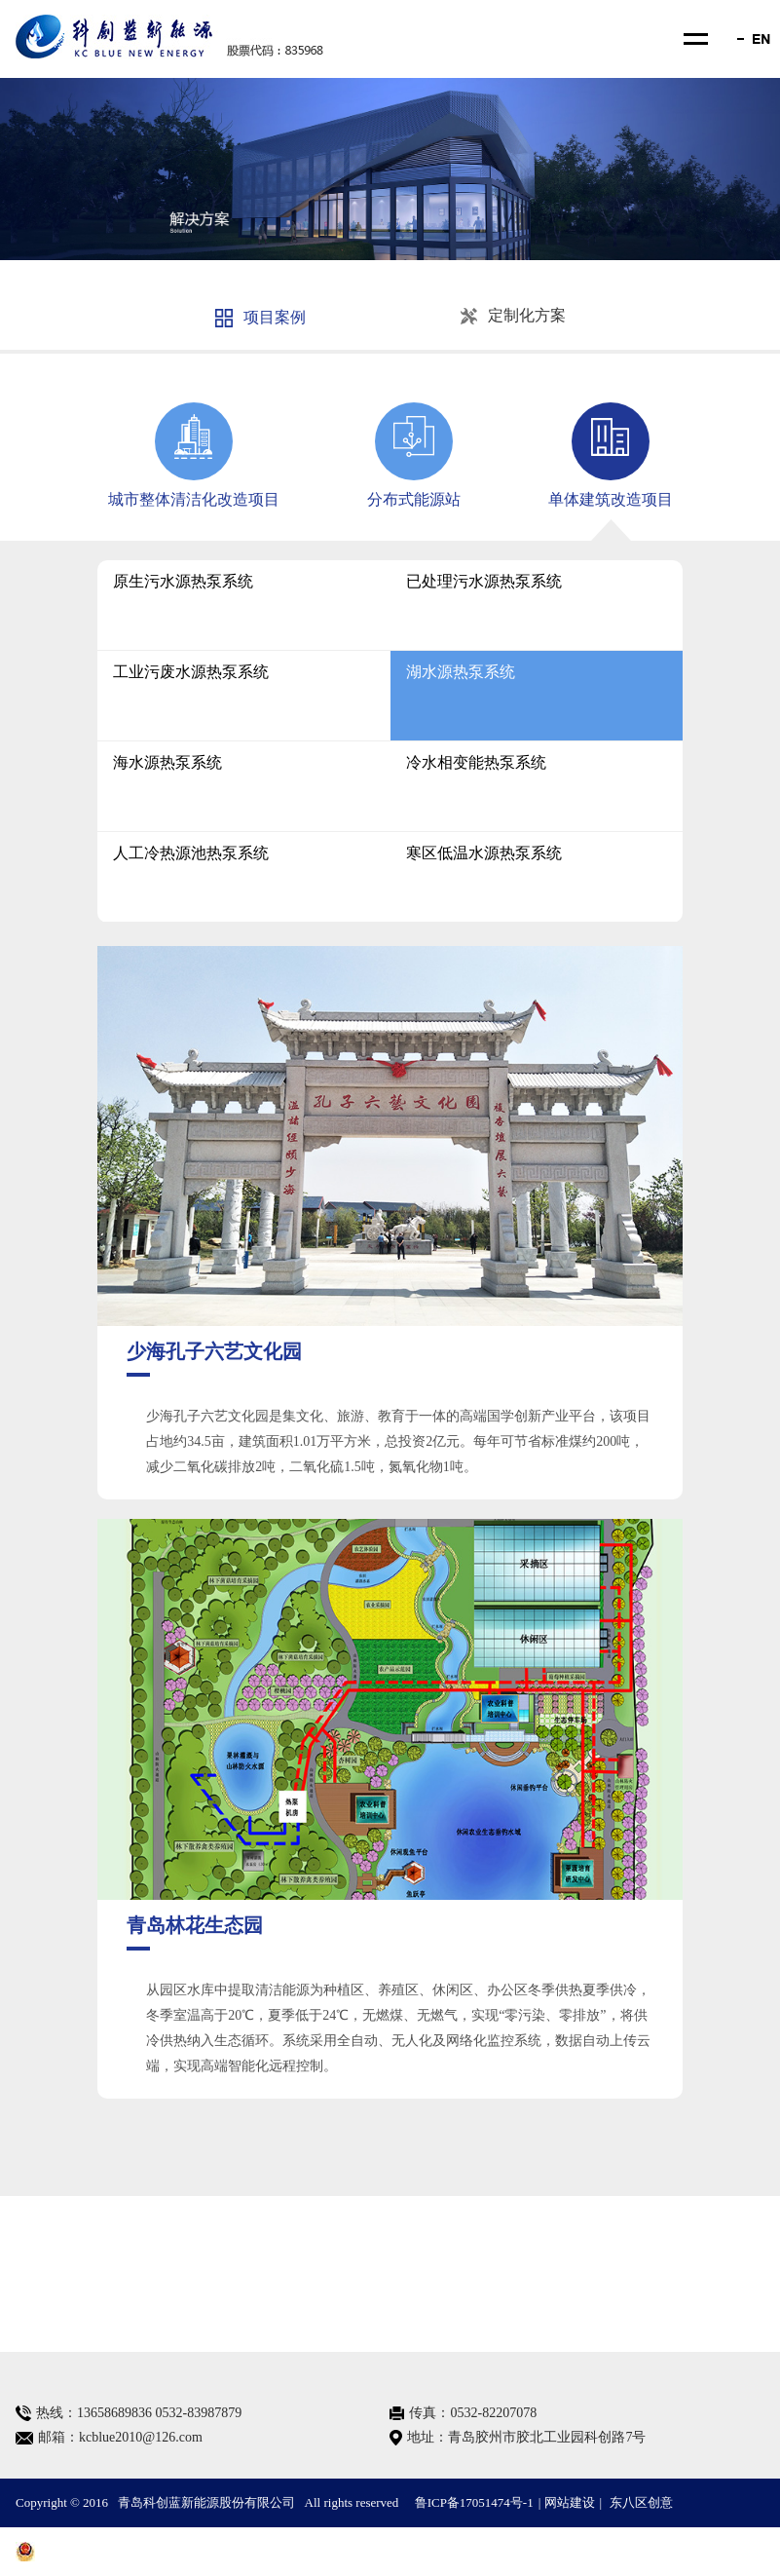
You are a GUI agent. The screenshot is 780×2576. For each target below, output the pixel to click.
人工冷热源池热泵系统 (191, 853)
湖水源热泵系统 (460, 671)
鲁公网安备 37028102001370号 (109, 2551)
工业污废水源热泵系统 (191, 671)
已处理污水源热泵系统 (484, 581)
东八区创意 (641, 2502)
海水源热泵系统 (167, 762)
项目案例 (260, 318)
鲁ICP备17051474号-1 (474, 2502)
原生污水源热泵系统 (183, 581)
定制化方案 (513, 315)
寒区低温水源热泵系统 (484, 853)
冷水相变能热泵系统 (476, 762)
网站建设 (569, 2502)
